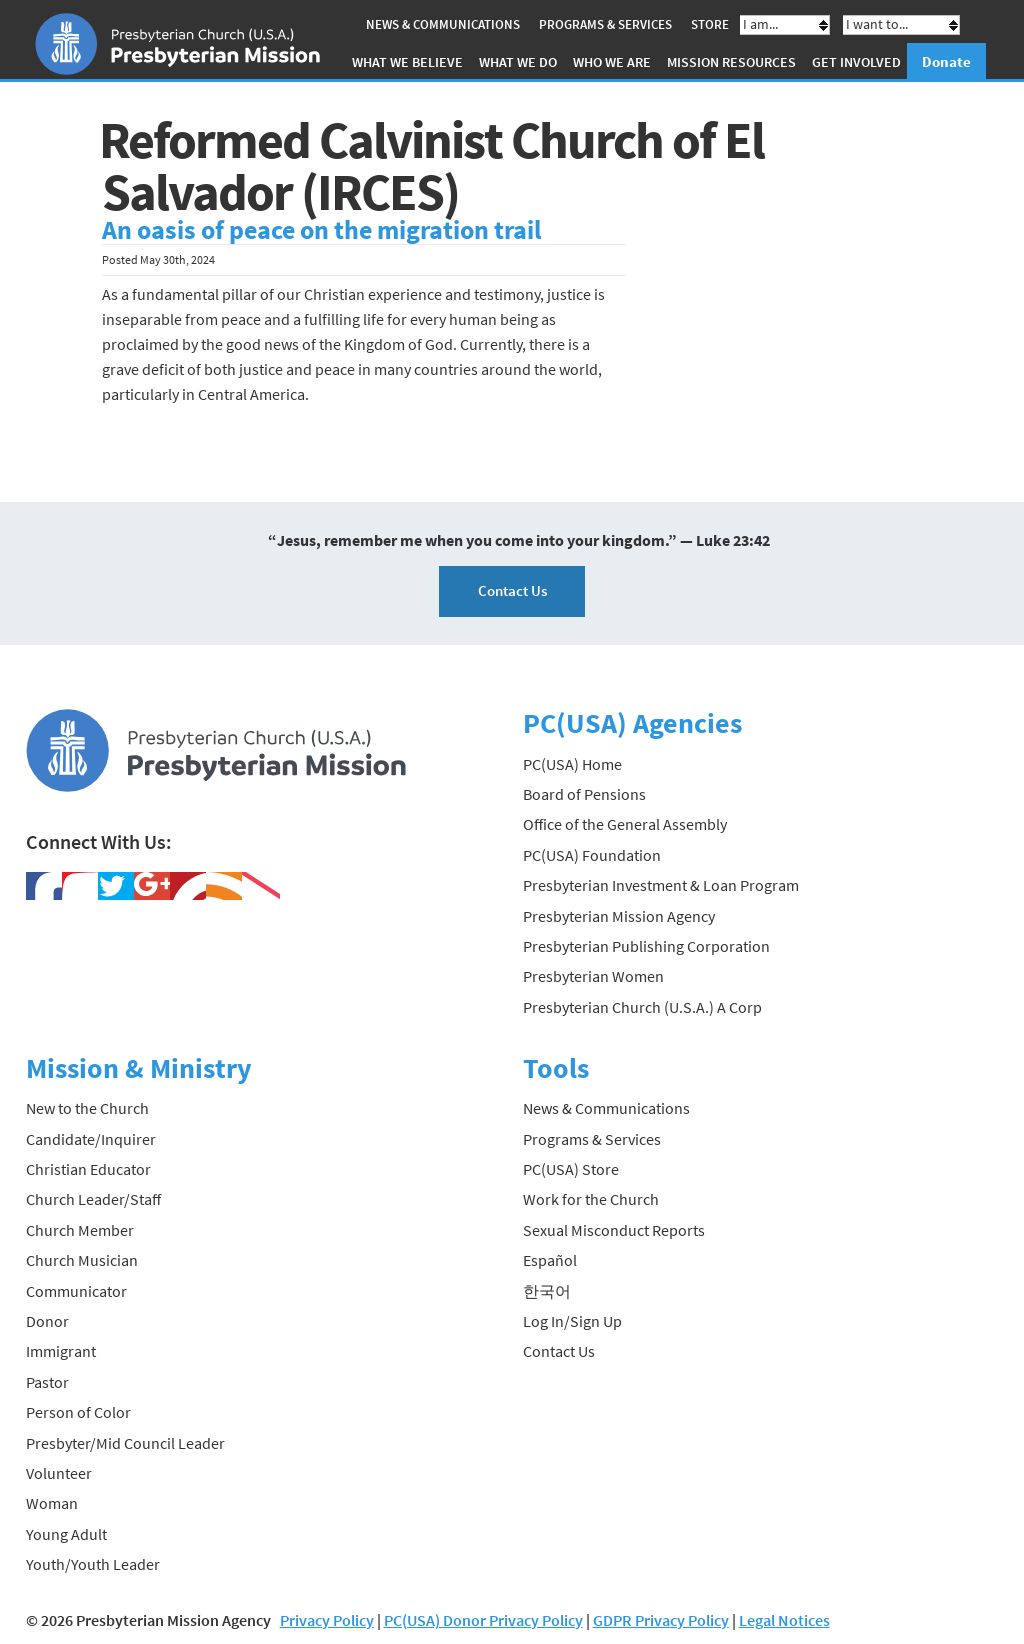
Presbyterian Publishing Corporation (646, 946)
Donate (946, 61)
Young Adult (66, 1534)
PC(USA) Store (571, 1169)
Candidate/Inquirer (91, 1139)
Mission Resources (731, 62)
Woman (52, 1503)
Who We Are (612, 62)
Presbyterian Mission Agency (619, 916)
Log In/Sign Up (572, 1321)
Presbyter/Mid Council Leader (125, 1443)
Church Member (80, 1230)
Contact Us (512, 590)
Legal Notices (784, 1620)
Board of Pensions (584, 794)
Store (710, 24)
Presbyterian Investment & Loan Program (661, 885)
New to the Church (87, 1108)
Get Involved (856, 62)
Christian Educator (88, 1169)
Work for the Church (591, 1199)
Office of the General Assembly (625, 824)
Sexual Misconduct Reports (614, 1230)
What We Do (518, 62)
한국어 (547, 1291)
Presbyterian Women (593, 976)
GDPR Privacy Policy (661, 1620)
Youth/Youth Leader (93, 1564)
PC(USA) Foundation (592, 855)
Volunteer (59, 1473)
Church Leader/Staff (93, 1199)
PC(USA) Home (572, 764)
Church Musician (82, 1260)
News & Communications (443, 24)
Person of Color (78, 1412)
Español (550, 1260)
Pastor (47, 1382)
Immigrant (61, 1351)
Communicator (76, 1291)
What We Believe (407, 62)
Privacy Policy (327, 1620)
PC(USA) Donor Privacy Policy (483, 1620)
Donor (47, 1321)
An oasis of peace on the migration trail (321, 230)
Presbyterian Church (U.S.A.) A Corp (642, 1007)
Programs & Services (605, 24)
